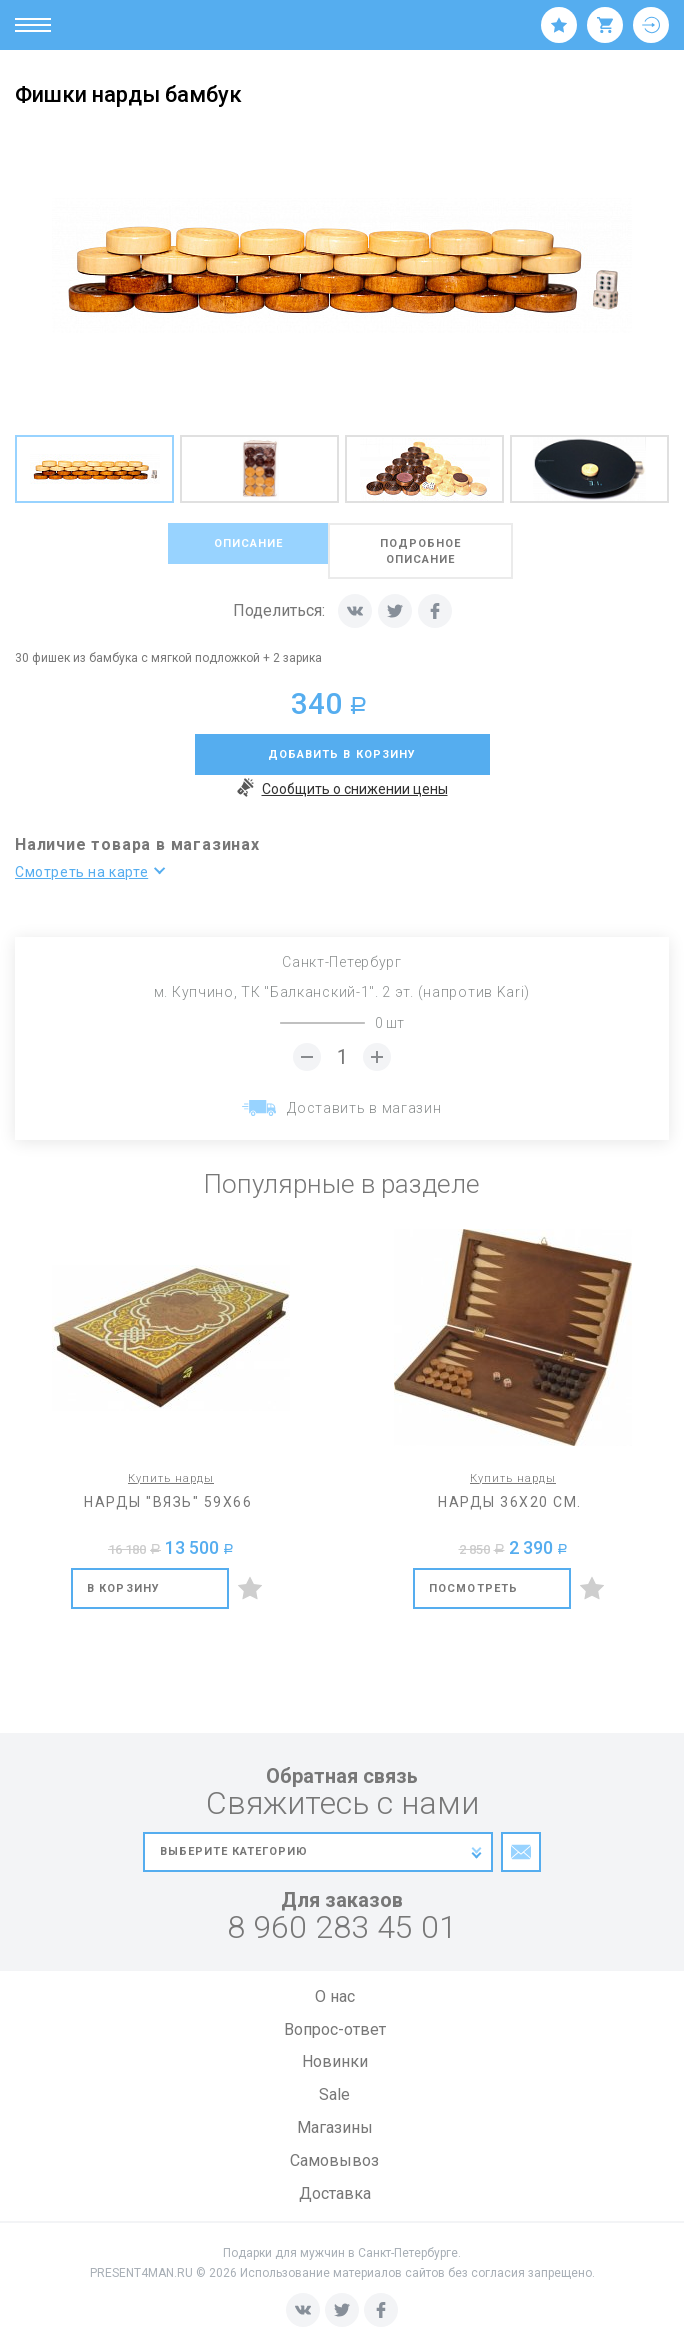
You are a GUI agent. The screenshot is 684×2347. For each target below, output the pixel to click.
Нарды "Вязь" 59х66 (168, 1502)
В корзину (123, 1588)
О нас (335, 1996)
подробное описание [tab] (422, 551)
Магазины (335, 2127)
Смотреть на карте (81, 872)
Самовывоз (334, 2160)
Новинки (335, 2061)
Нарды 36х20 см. (510, 1502)
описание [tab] (249, 543)
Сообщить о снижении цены (342, 789)
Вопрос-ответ (335, 2029)
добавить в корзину (342, 754)
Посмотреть (473, 1588)
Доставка (335, 2193)
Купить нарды (171, 1478)
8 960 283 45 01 (342, 1927)
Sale (334, 2094)
